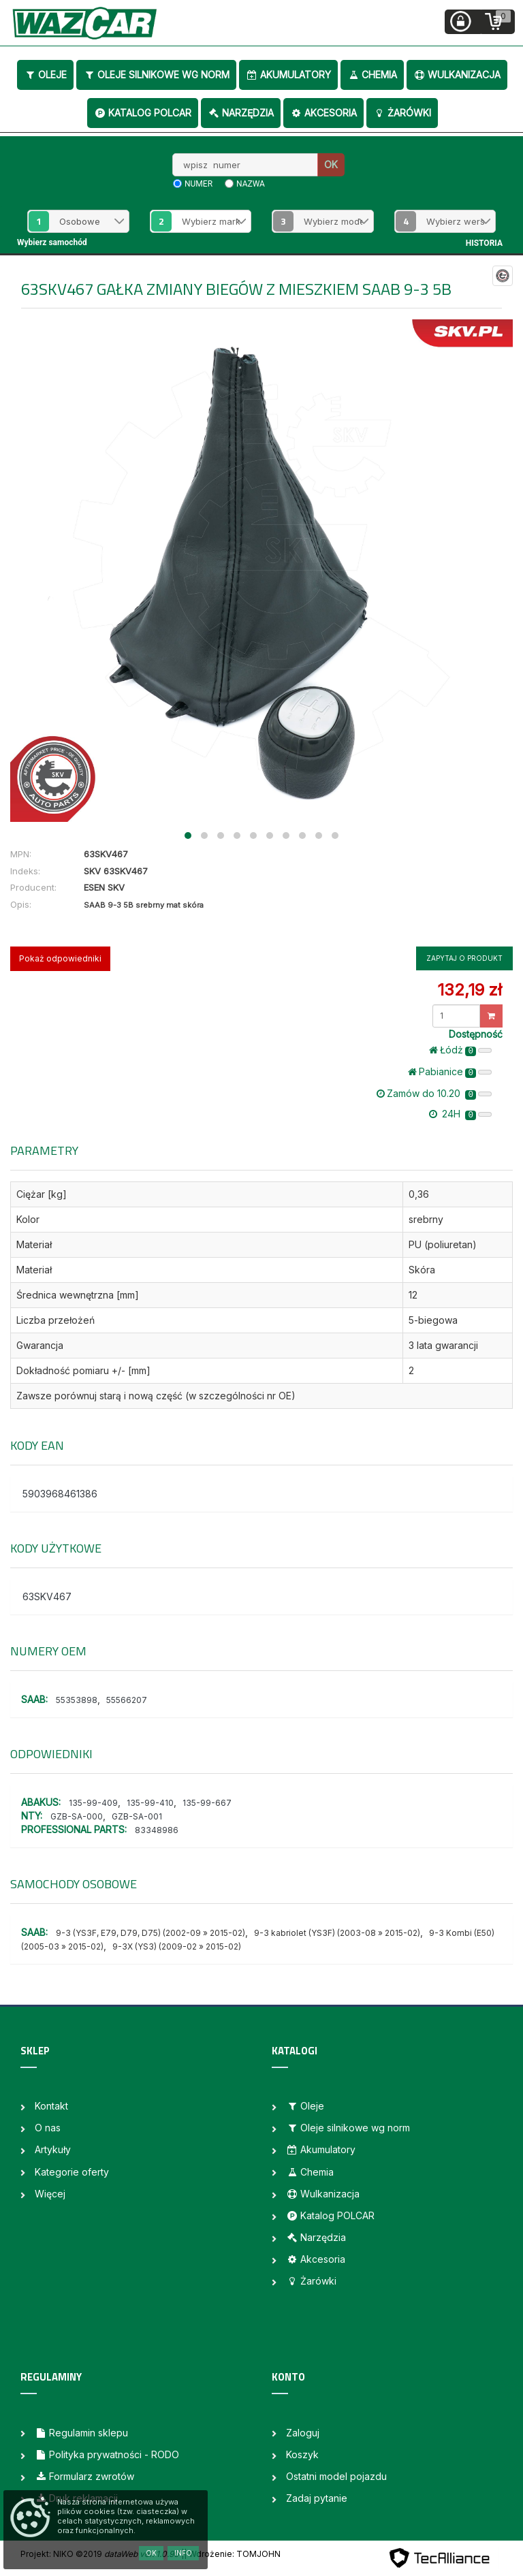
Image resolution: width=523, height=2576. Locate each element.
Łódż (460, 1050)
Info (183, 2553)
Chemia (372, 74)
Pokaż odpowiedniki (60, 958)
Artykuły (53, 2149)
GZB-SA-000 (76, 1816)
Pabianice (450, 1072)
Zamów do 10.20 (434, 1093)
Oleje (45, 74)
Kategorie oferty (72, 2172)
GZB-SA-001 (137, 1816)
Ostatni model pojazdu (336, 2476)
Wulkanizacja (457, 74)
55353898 (76, 1700)
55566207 (126, 1700)
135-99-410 (150, 1803)
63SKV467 (47, 1596)
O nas (48, 2127)
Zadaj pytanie (316, 2498)
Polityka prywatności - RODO (107, 2454)
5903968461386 (59, 1493)
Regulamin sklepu (81, 2432)
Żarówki (402, 112)
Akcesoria (323, 112)
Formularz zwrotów (84, 2476)
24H (460, 1114)
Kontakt (51, 2106)
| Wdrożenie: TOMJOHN (232, 2554)
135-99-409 (93, 1803)
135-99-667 (207, 1803)
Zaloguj (302, 2432)
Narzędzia (241, 112)
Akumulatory (288, 74)
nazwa (250, 184)
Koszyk (302, 2454)
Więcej (50, 2193)
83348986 (156, 1830)
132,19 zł (469, 990)
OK (331, 164)
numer (198, 184)
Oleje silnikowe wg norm (156, 74)
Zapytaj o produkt (464, 958)
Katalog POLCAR (142, 112)
